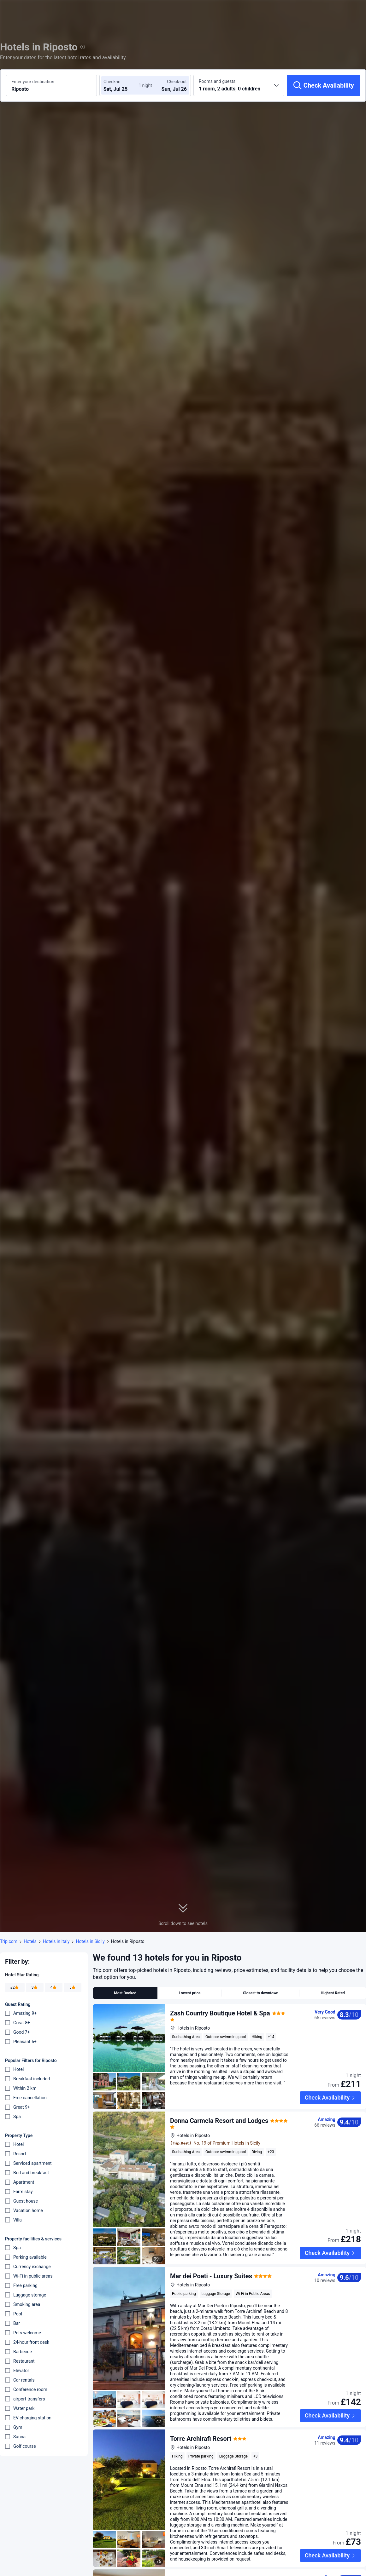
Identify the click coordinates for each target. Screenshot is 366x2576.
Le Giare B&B (188, 2568)
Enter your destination (32, 81)
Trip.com (8, 1941)
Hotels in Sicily (90, 1941)
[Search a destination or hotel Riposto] (51, 85)
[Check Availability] (323, 85)
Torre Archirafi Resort (200, 2428)
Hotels (30, 1941)
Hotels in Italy (56, 1941)
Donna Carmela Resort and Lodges (219, 2110)
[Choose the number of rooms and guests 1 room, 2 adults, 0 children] (239, 85)
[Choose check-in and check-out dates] (122, 85)
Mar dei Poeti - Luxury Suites (211, 2266)
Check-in (112, 81)
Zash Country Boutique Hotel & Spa (220, 2013)
